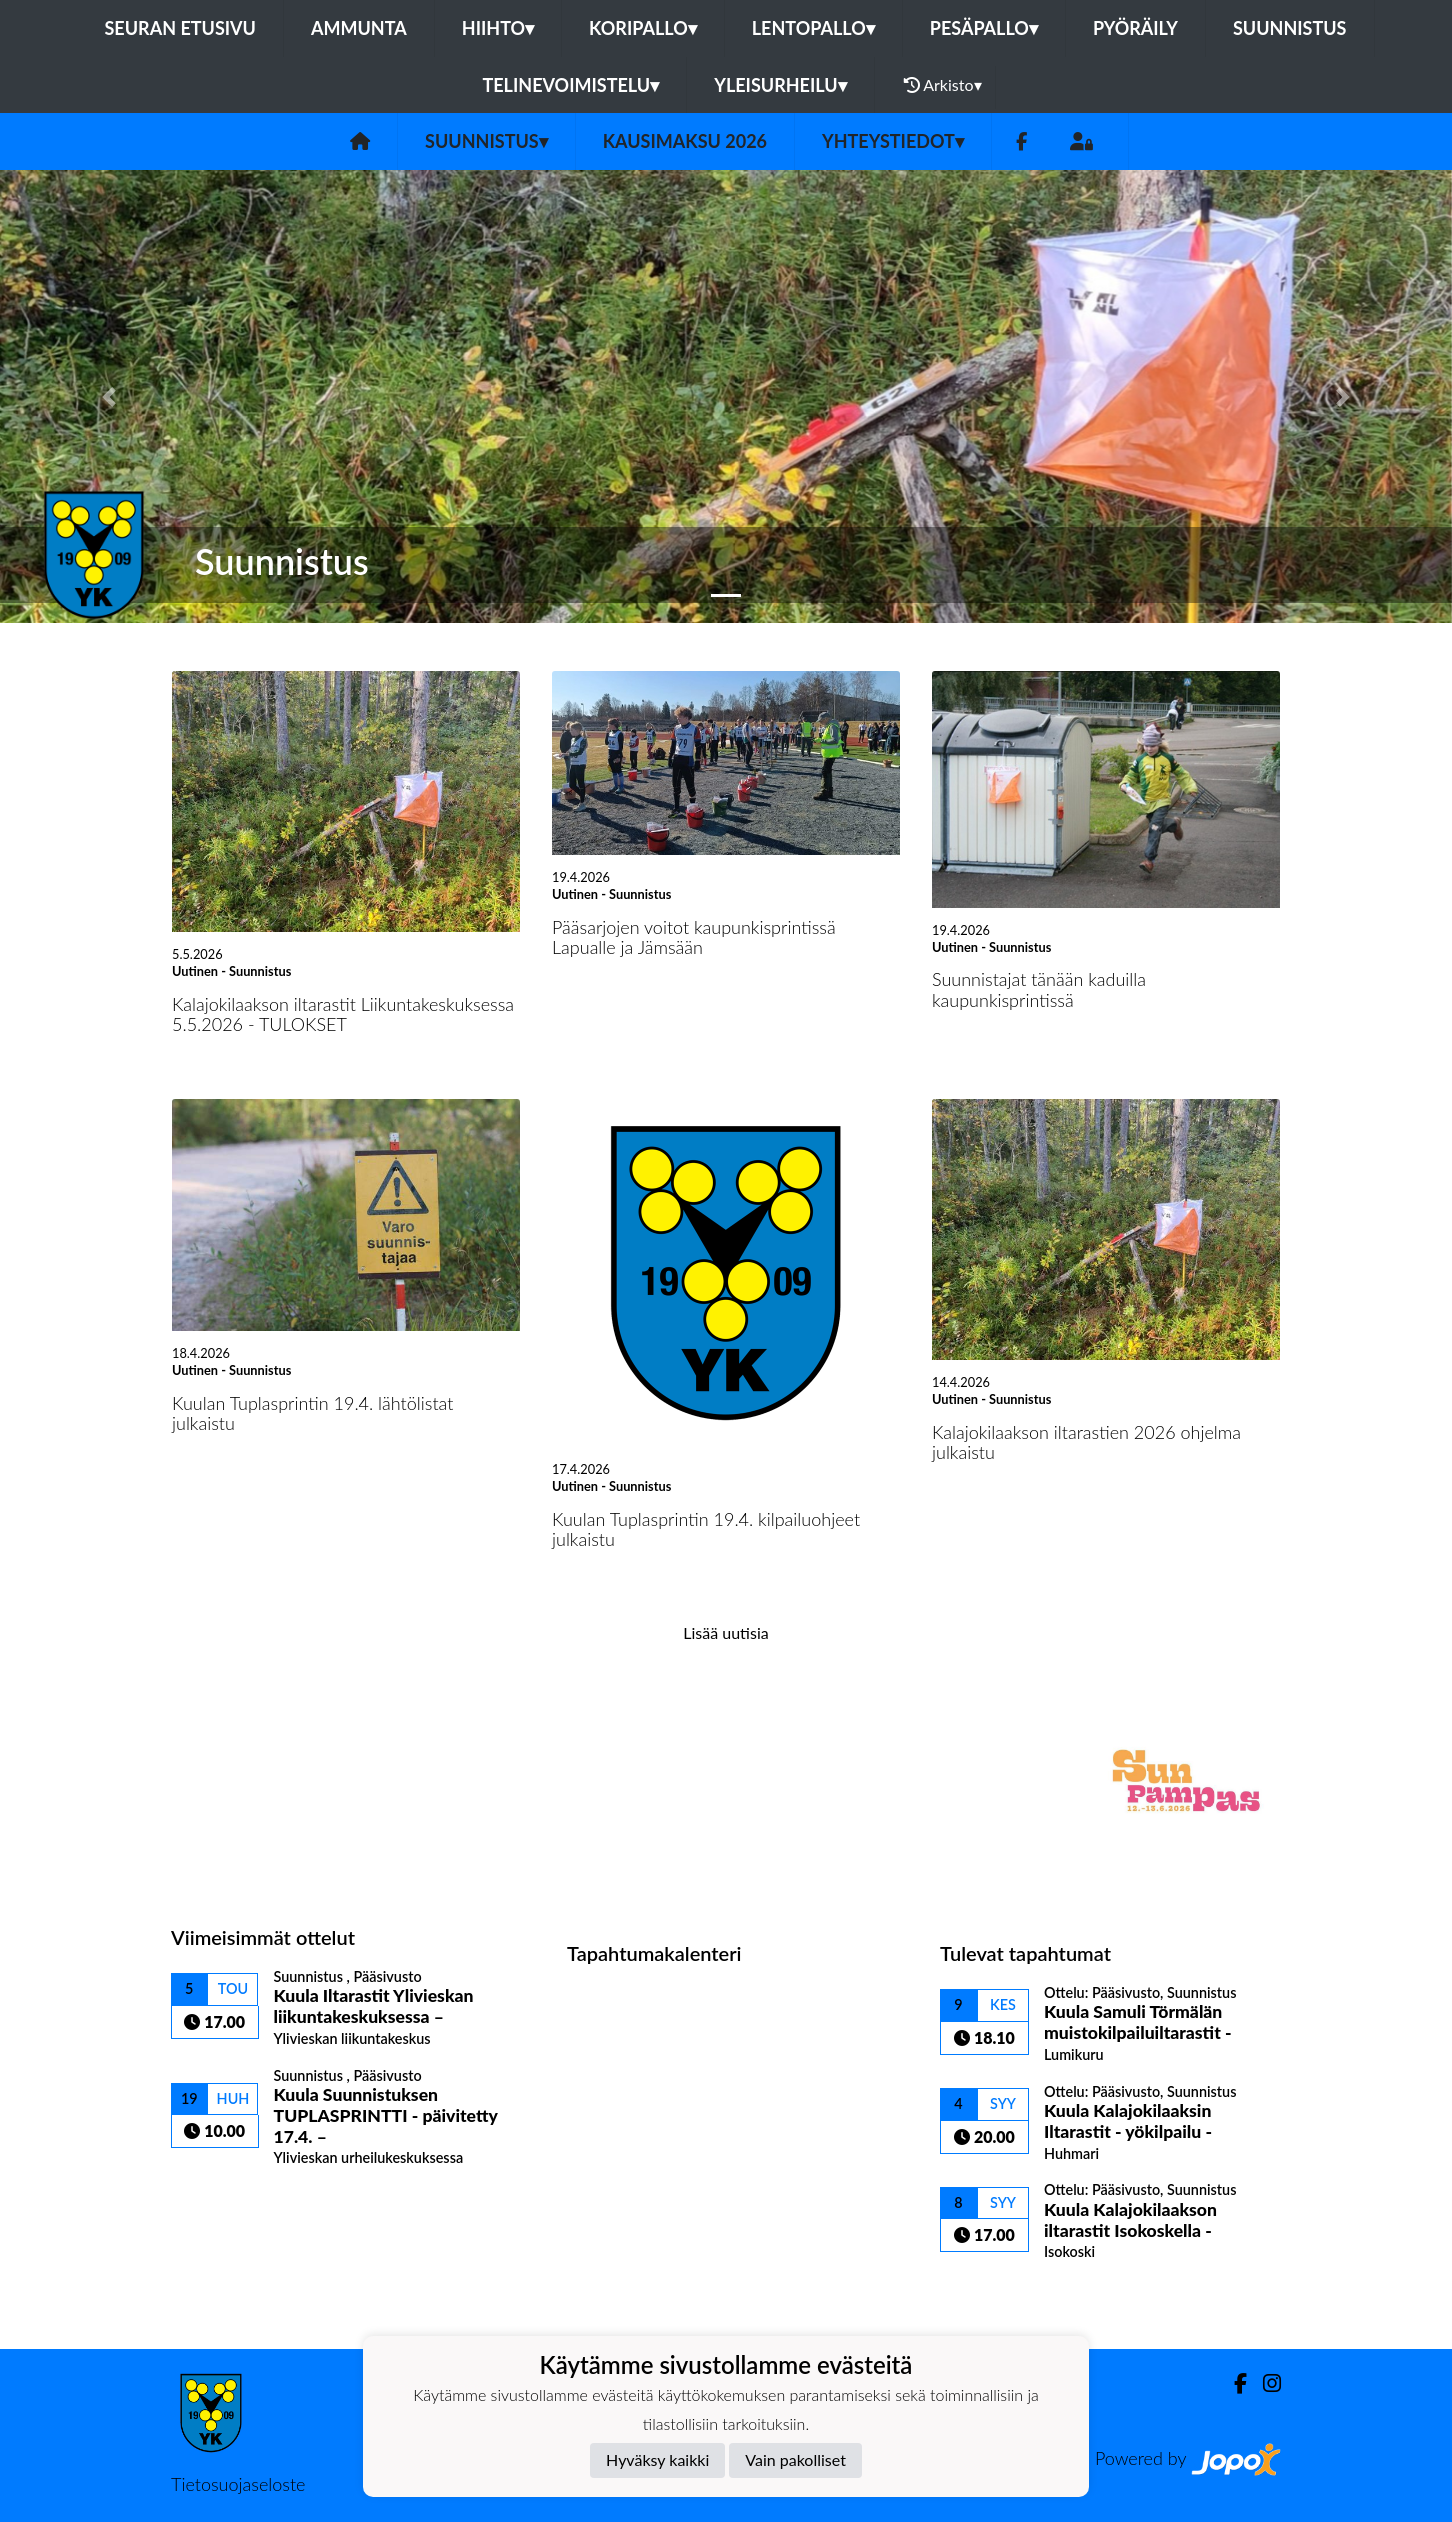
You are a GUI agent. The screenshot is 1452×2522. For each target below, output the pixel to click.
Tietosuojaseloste (238, 2484)
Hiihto (498, 28)
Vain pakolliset (795, 2459)
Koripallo (643, 28)
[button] (109, 396)
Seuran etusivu (180, 28)
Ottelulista (220, 2201)
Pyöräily (1135, 28)
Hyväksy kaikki (657, 2459)
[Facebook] (1021, 141)
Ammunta (359, 28)
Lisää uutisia (725, 1632)
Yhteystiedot (893, 141)
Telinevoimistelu (570, 85)
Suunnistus (1290, 28)
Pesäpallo (984, 28)
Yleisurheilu (780, 85)
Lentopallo (813, 28)
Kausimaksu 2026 (685, 141)
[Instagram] (1264, 2383)
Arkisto (943, 85)
